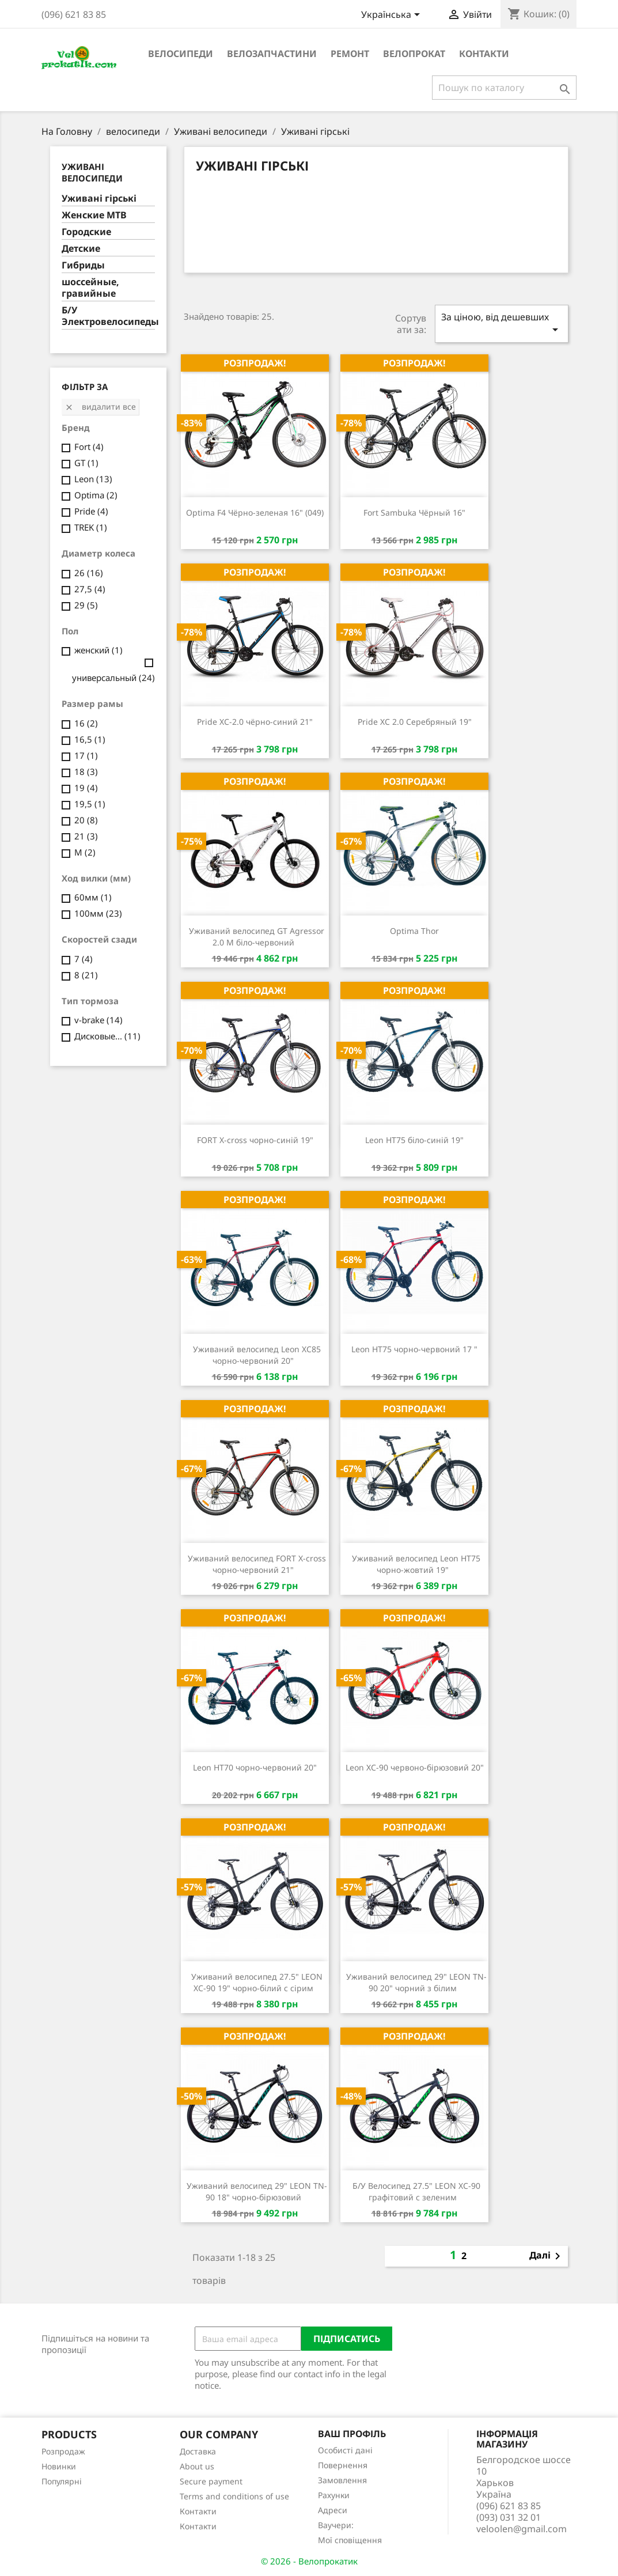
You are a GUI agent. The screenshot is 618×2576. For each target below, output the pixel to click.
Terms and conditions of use (234, 2496)
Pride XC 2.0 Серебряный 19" (415, 721)
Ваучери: (336, 2525)
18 (86, 771)
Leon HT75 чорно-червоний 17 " (414, 1349)
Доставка (198, 2451)
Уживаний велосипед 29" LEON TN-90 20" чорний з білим (416, 1982)
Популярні (61, 2481)
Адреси (332, 2510)
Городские (86, 232)
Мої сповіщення (350, 2540)
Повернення (342, 2465)
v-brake (98, 1020)
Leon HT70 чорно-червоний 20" (255, 1767)
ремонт (350, 53)
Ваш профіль (352, 2433)
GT (86, 462)
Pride (91, 511)
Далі (546, 2256)
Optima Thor (414, 930)
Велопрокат (414, 53)
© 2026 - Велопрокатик (309, 2561)
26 (88, 572)
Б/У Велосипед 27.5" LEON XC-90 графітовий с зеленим (416, 2191)
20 (86, 820)
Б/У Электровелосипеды (109, 316)
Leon (93, 479)
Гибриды (83, 265)
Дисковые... (107, 1036)
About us (197, 2466)
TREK (90, 527)
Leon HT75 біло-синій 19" (414, 1139)
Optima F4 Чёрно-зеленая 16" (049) (255, 512)
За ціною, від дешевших (501, 323)
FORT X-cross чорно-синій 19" (255, 1139)
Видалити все (100, 406)
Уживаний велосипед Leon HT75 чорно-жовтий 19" (416, 1564)
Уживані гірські (99, 198)
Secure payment (211, 2481)
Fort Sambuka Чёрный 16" (414, 512)
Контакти (484, 53)
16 (86, 723)
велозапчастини (272, 53)
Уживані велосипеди (92, 172)
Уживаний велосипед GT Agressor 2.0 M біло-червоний (256, 936)
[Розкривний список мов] (392, 15)
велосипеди (180, 53)
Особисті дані (345, 2450)
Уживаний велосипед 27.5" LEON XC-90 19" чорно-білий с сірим (257, 1982)
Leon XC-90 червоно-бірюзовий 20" (415, 1767)
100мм (98, 913)
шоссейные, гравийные (90, 288)
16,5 (89, 739)
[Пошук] (504, 87)
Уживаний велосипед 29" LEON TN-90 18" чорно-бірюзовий (257, 2191)
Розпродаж (63, 2451)
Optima (95, 495)
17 (86, 755)
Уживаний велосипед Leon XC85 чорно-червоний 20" (257, 1355)
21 (86, 836)
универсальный (113, 677)
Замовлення (342, 2480)
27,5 (89, 589)
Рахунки (334, 2495)
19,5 (89, 804)
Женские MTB (94, 215)
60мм (93, 897)
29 (86, 605)
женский (98, 650)
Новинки (58, 2466)
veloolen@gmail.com (521, 2528)
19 (86, 787)
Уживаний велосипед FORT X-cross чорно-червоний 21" (257, 1564)
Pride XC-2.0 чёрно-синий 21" (255, 721)
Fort (89, 446)
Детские (81, 249)
